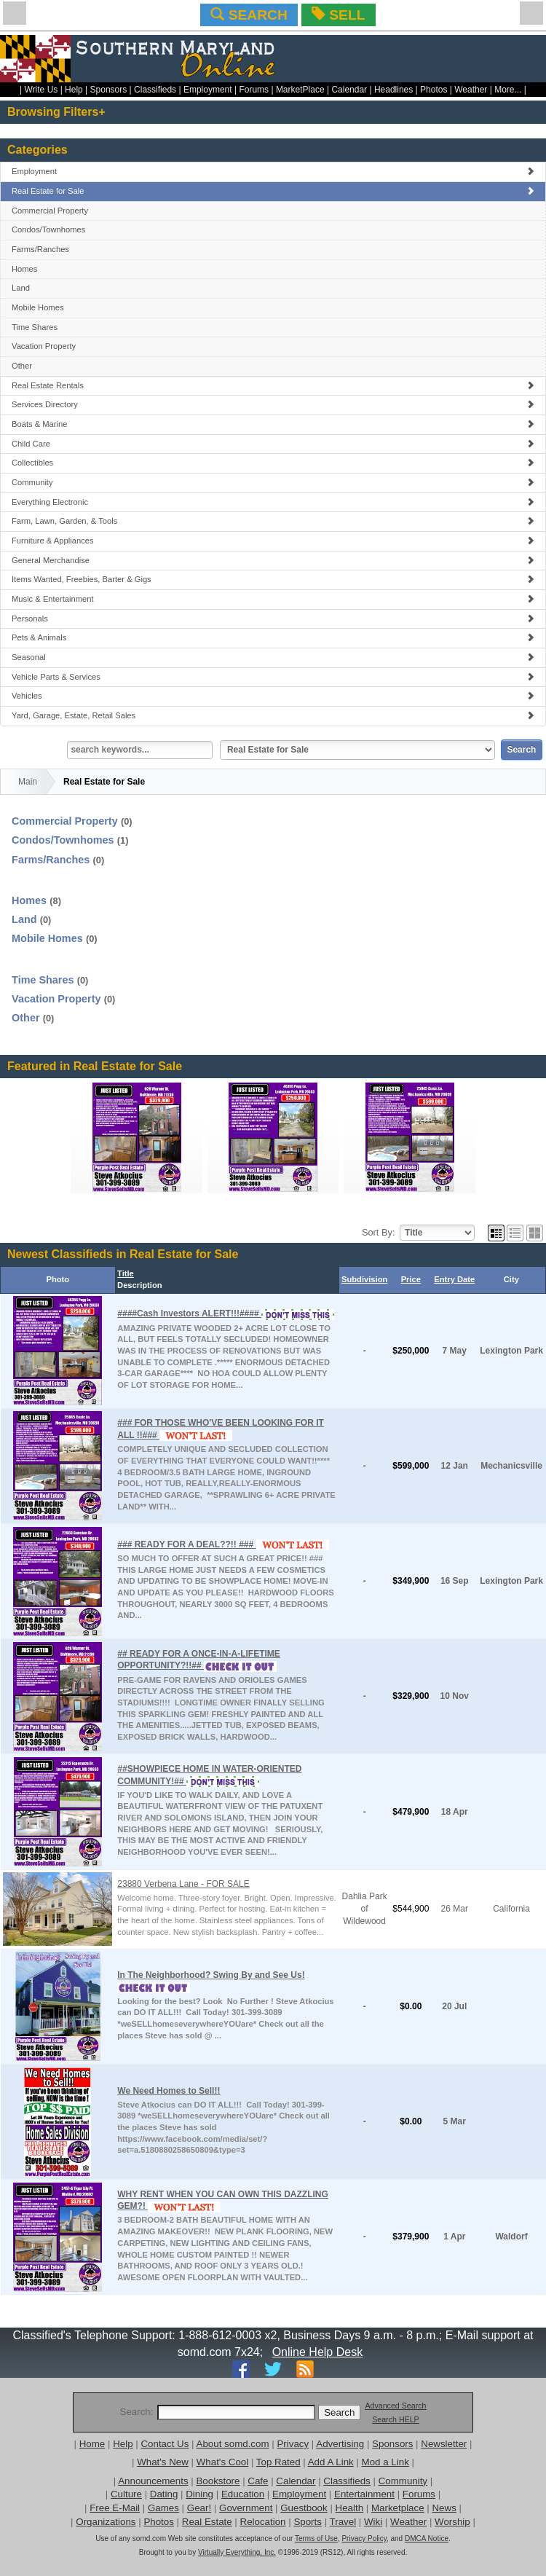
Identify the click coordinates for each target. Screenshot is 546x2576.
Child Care (273, 443)
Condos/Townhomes (48, 229)
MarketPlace (300, 90)
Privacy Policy (364, 2538)
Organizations (105, 2521)
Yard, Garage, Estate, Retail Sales (273, 715)
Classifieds (155, 90)
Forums (254, 90)
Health (350, 2507)
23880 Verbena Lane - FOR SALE (183, 1884)
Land (21, 287)
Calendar (349, 90)
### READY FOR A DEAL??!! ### (186, 1544)
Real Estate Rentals (273, 385)
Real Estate (207, 2521)
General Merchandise (273, 560)
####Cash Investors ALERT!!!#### (189, 1313)
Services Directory (273, 404)
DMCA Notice (426, 2538)
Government (245, 2507)
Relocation (263, 2521)
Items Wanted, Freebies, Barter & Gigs (273, 579)
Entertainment (364, 2494)
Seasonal (273, 657)
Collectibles (273, 462)
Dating (164, 2494)
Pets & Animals (273, 637)
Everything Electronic (273, 502)
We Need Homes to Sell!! (168, 2091)
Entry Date (454, 1279)
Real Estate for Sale (273, 190)
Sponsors (108, 90)
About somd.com (233, 2443)
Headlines (393, 90)
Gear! (199, 2507)
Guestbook (303, 2507)
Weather (470, 90)
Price (411, 1279)
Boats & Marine (273, 424)
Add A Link (331, 2462)
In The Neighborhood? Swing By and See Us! (210, 1975)
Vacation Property (44, 346)
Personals (273, 618)
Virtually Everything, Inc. (237, 2552)
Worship (452, 2521)
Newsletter (444, 2443)
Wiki (373, 2521)
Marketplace (397, 2507)
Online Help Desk (317, 2352)
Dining (199, 2494)
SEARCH (248, 15)
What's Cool (222, 2462)
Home (92, 2443)
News (444, 2507)
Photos (433, 90)
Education (242, 2494)
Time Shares (35, 327)
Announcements (153, 2480)
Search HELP (395, 2419)
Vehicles (273, 695)
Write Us (41, 90)
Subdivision (364, 1279)
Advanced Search (395, 2405)
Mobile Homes (38, 307)
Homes (24, 268)
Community (273, 482)
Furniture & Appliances (273, 540)
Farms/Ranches (40, 249)
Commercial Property (50, 210)
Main (27, 782)
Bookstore (218, 2480)
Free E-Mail (115, 2507)
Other (22, 365)
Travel (343, 2521)
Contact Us (165, 2443)
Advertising (340, 2443)
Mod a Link (385, 2462)
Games (163, 2507)
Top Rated (278, 2462)
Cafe (258, 2480)
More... (507, 90)
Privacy (293, 2443)
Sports (307, 2521)
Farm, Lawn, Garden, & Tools (273, 521)
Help (74, 90)
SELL (338, 15)
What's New (163, 2462)
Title (125, 1273)
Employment (207, 90)
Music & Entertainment (273, 598)
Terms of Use (316, 2538)
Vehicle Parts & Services (273, 676)
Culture (126, 2494)
